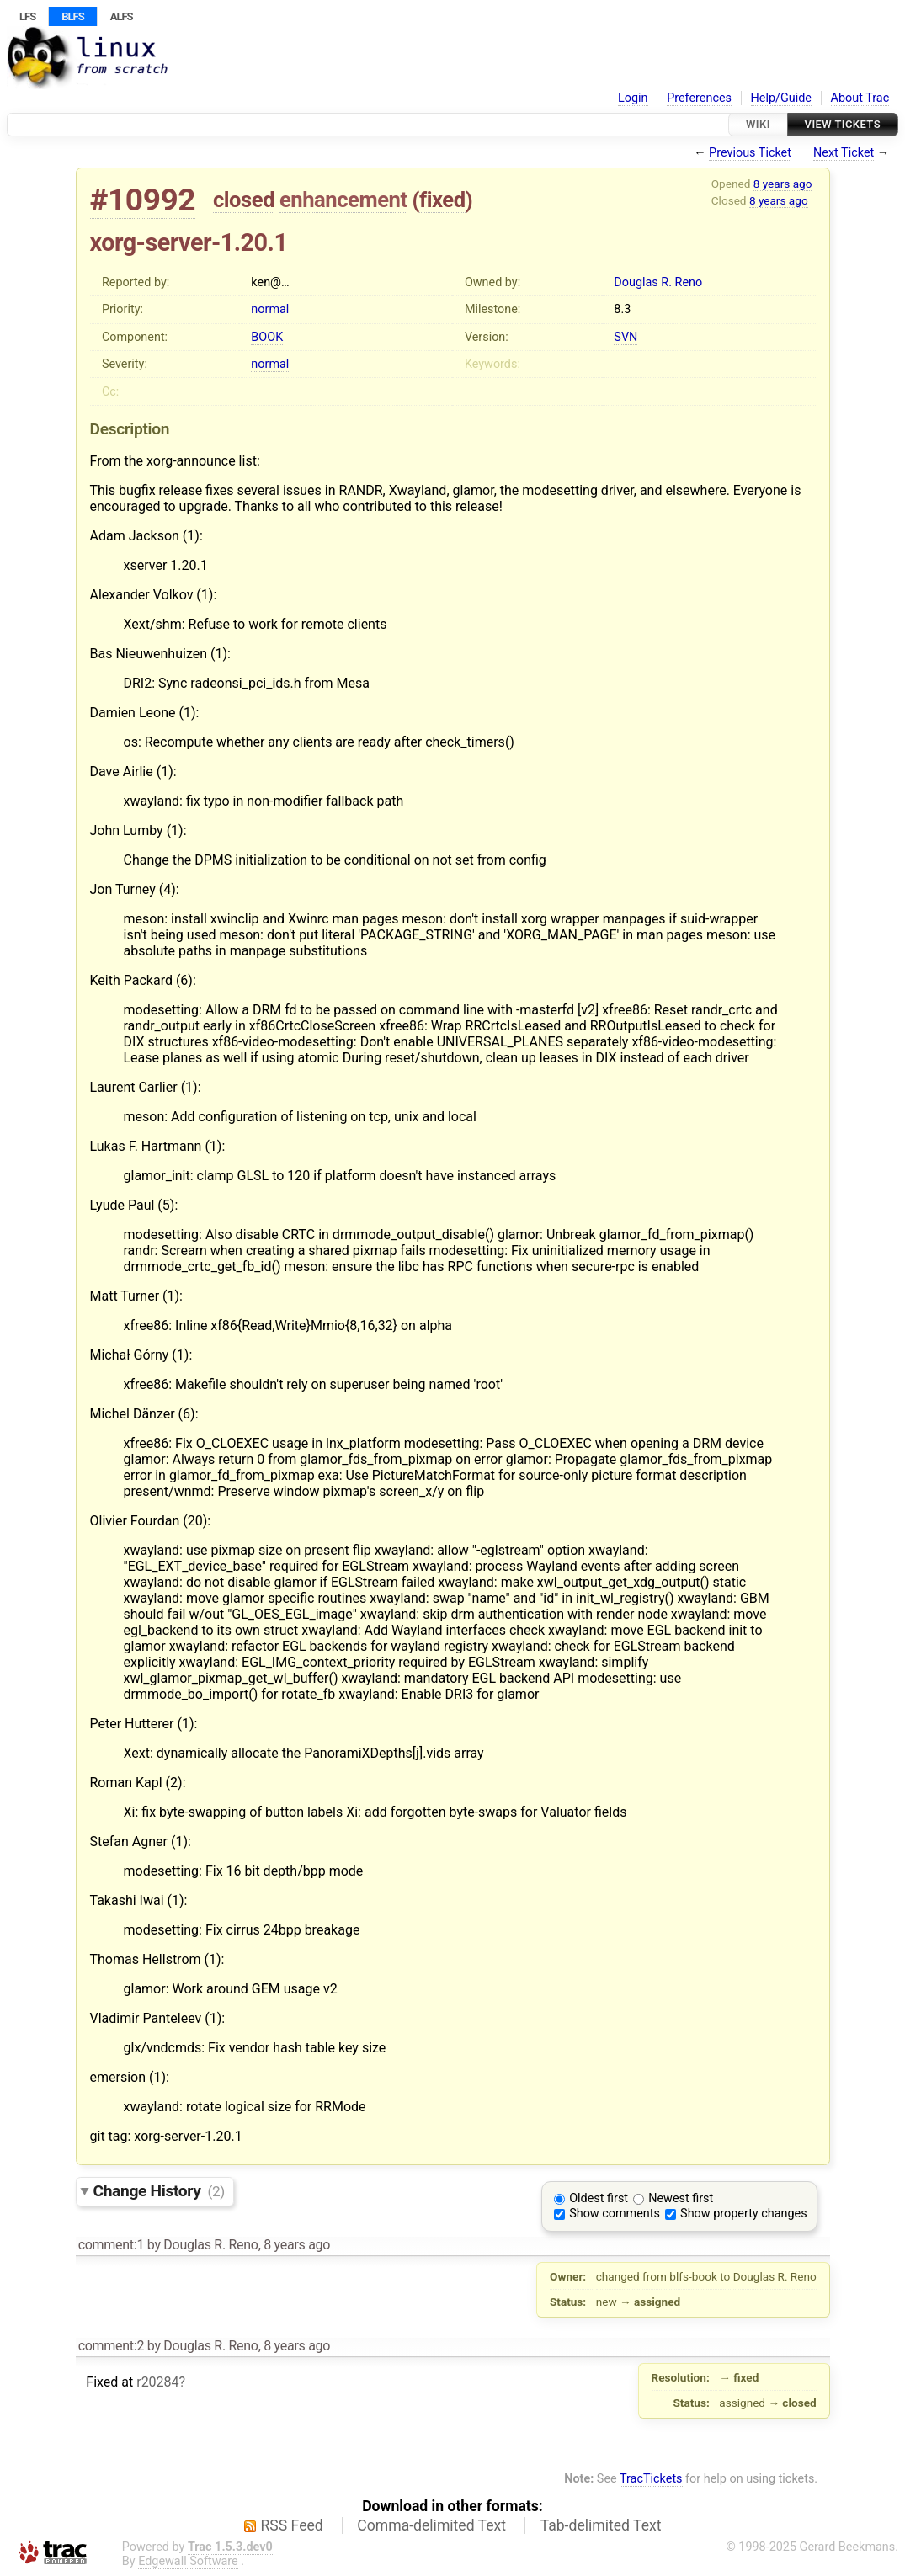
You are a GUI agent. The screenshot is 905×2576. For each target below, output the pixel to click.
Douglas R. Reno (658, 282)
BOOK (267, 337)
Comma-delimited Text (431, 2525)
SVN (625, 337)
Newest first (680, 2198)
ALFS (121, 16)
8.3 (622, 309)
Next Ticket (843, 153)
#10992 (143, 200)
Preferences (699, 98)
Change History (159, 2191)
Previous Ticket (750, 153)
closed (243, 199)
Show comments (614, 2213)
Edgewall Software (188, 2561)
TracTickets (651, 2479)
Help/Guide (781, 98)
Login (633, 98)
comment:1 (111, 2245)
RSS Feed (292, 2525)
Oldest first (598, 2198)
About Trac (860, 98)
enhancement (343, 199)
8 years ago (782, 183)
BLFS (72, 16)
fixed (442, 199)
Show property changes (743, 2213)
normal (270, 309)
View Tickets (843, 124)
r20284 (157, 2382)
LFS (27, 16)
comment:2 (111, 2346)
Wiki (758, 124)
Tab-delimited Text (601, 2525)
